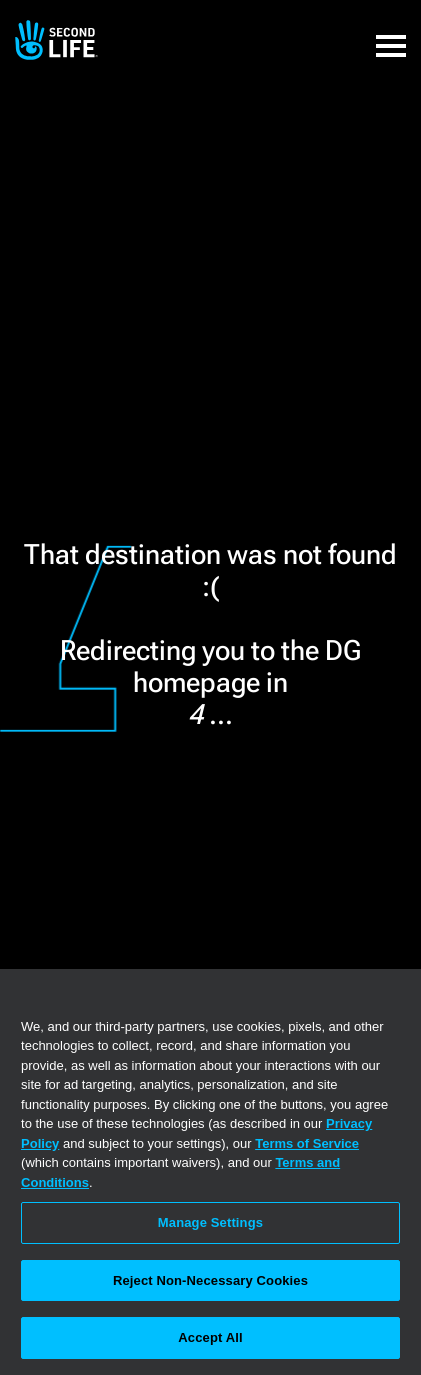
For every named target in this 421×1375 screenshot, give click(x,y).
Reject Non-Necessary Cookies (210, 1280)
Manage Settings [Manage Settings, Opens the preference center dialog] (210, 1222)
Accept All (210, 1337)
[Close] (397, 997)
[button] (391, 35)
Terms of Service (307, 1143)
